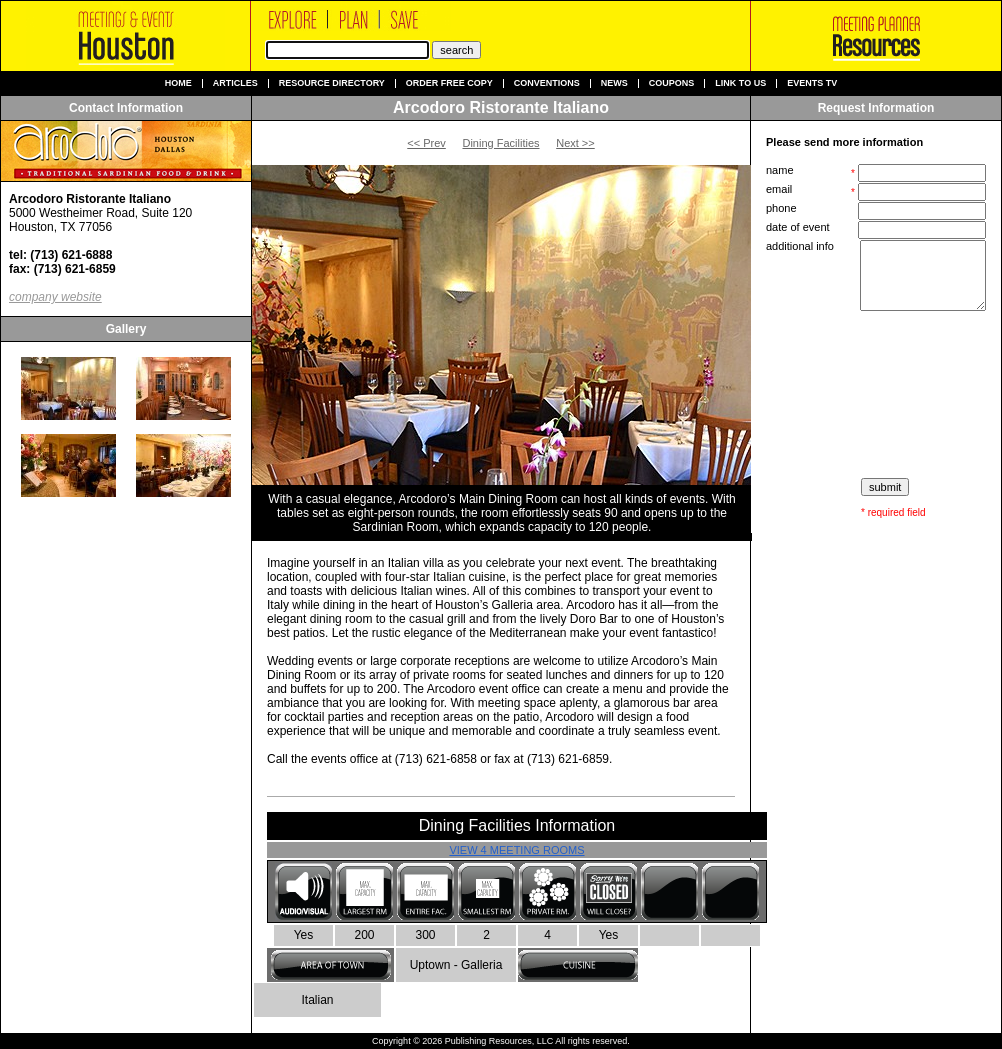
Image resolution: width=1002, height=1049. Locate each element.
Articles (235, 83)
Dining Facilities (500, 143)
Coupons (672, 83)
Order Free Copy (449, 83)
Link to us (740, 83)
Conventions (547, 83)
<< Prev (426, 143)
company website (55, 297)
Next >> (575, 143)
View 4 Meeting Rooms (516, 850)
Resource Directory (332, 83)
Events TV (812, 83)
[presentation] (878, 395)
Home (178, 83)
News (614, 83)
